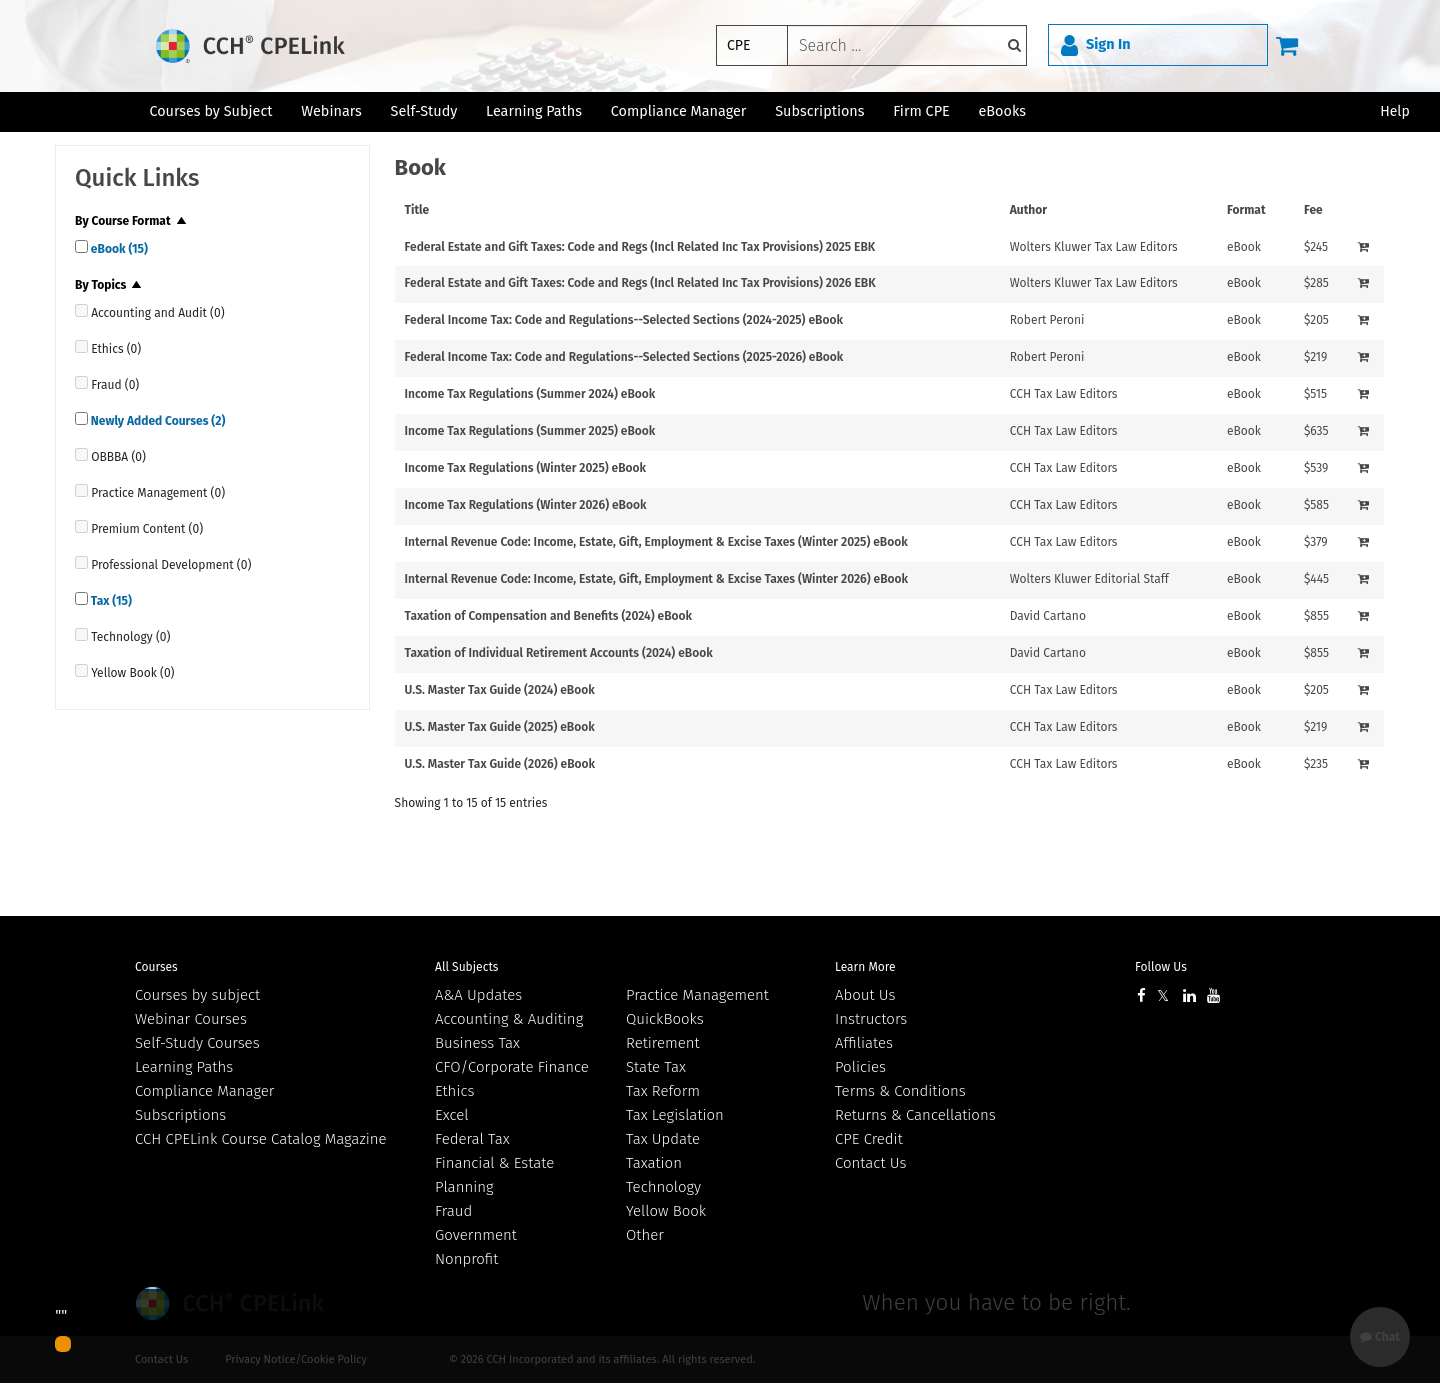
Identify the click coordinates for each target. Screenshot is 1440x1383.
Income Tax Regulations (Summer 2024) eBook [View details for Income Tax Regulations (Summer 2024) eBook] (530, 394)
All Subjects (466, 967)
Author (1028, 210)
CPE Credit (869, 1139)
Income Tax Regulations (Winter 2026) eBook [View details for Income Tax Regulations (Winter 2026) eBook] (526, 505)
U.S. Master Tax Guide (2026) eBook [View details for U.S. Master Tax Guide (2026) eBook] (500, 764)
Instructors (871, 1019)
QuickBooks (665, 1019)
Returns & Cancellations (915, 1115)
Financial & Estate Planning (494, 1175)
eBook (118, 249)
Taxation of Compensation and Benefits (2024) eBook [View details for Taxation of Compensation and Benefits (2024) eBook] (549, 616)
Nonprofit (466, 1259)
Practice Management (697, 995)
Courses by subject (197, 995)
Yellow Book (666, 1211)
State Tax (656, 1067)
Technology (663, 1187)
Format (1246, 210)
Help (1395, 111)
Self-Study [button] (424, 111)
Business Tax (477, 1043)
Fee (1313, 210)
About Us (865, 995)
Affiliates (864, 1043)
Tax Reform (663, 1091)
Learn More (865, 967)
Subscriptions (180, 1115)
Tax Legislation (675, 1115)
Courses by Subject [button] (210, 111)
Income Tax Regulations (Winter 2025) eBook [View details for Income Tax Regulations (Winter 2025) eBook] (526, 468)
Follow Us (1161, 967)
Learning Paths (534, 111)
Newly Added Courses (156, 421)
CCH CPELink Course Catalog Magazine (261, 1139)
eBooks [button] (1002, 111)
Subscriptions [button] (819, 111)
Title (417, 210)
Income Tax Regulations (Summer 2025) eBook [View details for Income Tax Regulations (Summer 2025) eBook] (530, 431)
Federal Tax (472, 1139)
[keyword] (907, 45)
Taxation (654, 1163)
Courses (156, 967)
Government (476, 1235)
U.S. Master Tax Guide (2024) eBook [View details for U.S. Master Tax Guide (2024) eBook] (500, 690)
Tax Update (663, 1139)
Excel (452, 1115)
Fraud (453, 1211)
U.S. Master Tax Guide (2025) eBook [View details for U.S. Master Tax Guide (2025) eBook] (500, 727)
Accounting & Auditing (509, 1019)
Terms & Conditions (900, 1091)
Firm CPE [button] (921, 111)
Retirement (663, 1043)
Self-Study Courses (197, 1043)
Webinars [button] (331, 111)
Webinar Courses (191, 1019)
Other (645, 1235)
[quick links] (81, 246)
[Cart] (1287, 45)
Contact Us (870, 1163)
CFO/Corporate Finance (512, 1067)
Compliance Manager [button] (679, 111)
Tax (110, 601)
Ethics (454, 1091)
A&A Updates (478, 995)
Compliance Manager (204, 1091)
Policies (860, 1067)
